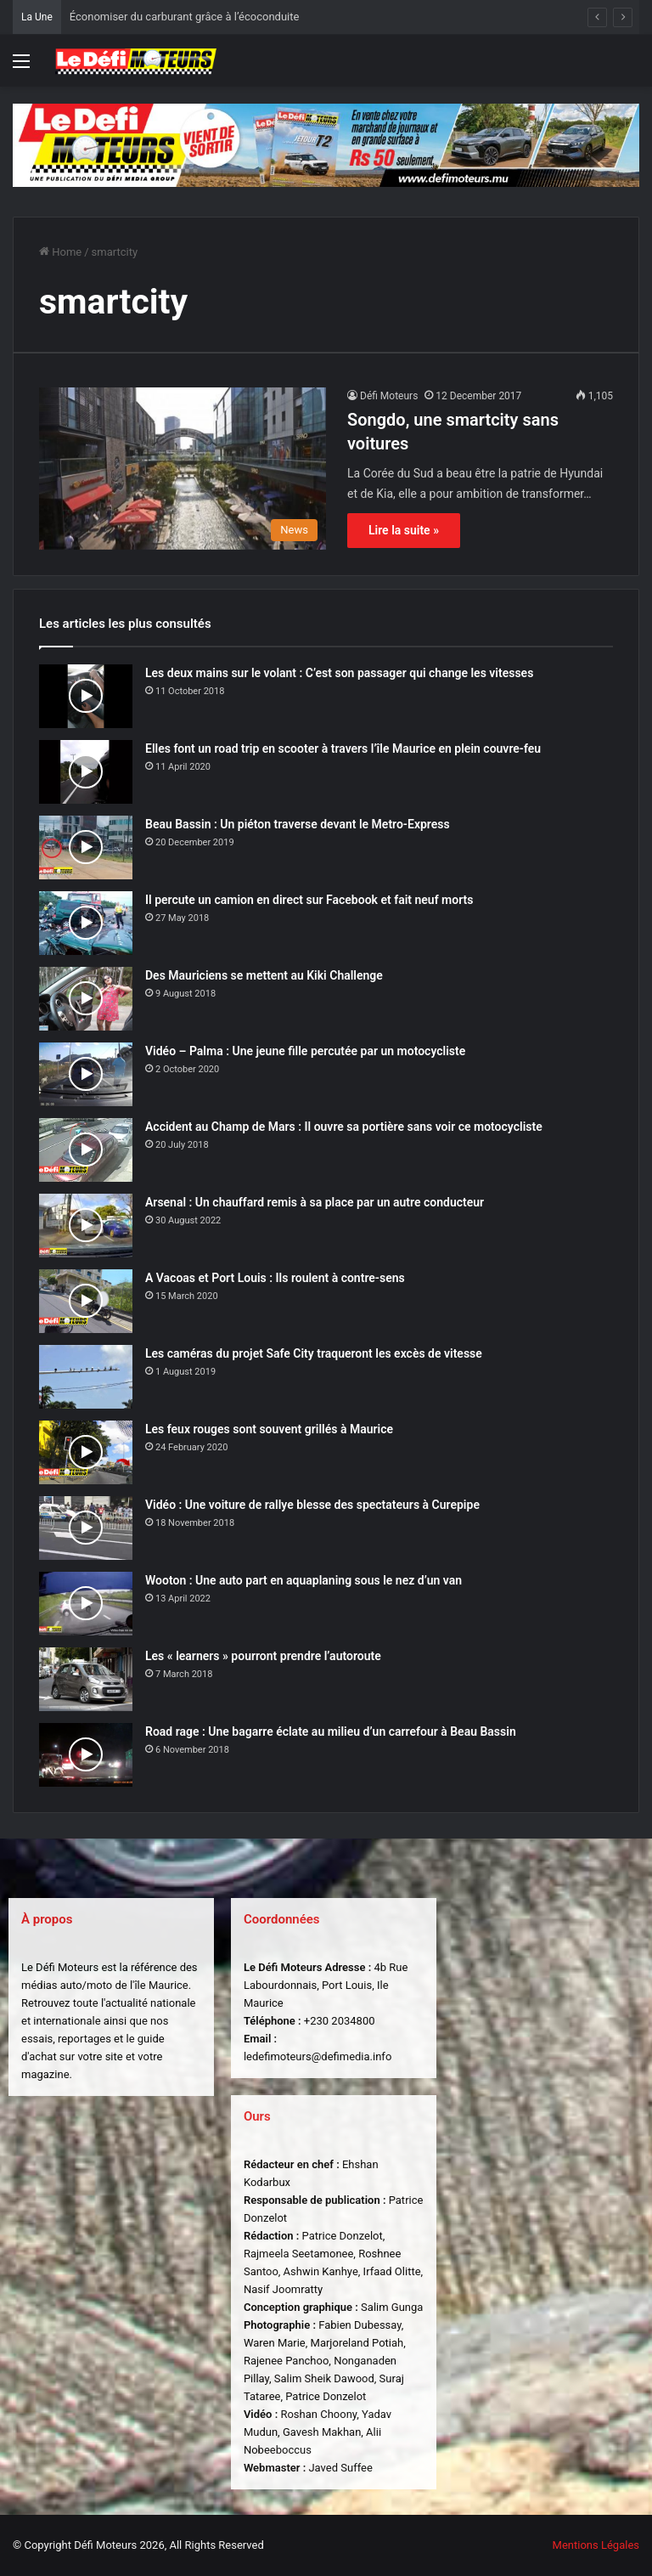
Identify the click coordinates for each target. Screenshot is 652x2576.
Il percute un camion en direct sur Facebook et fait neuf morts (309, 900)
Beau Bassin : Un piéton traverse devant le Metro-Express (297, 824)
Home (60, 252)
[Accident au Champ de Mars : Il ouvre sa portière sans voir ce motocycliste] (85, 1150)
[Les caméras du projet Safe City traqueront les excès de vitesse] (85, 1377)
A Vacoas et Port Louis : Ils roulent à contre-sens (275, 1278)
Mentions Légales (596, 2545)
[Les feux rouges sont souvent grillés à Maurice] (85, 1452)
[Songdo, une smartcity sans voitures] (182, 468)
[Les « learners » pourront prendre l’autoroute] (85, 1679)
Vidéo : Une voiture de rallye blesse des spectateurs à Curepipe (312, 1504)
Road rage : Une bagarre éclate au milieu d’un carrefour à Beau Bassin (330, 1731)
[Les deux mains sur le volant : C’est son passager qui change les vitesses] (85, 696)
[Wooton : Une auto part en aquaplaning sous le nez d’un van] (85, 1603)
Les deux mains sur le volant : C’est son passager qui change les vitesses (339, 673)
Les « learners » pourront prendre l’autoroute (263, 1656)
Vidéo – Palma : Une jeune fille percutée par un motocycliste (305, 1051)
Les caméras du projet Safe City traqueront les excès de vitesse (313, 1353)
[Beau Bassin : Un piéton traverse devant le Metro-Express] (85, 847)
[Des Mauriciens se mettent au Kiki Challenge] (85, 999)
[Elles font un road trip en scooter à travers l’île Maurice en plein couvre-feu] (85, 772)
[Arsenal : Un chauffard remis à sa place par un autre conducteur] (85, 1225)
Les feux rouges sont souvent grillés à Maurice (269, 1429)
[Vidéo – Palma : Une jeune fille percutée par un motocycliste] (85, 1074)
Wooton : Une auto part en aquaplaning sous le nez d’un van (303, 1580)
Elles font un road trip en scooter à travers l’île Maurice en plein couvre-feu (343, 748)
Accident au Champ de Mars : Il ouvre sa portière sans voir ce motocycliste (343, 1126)
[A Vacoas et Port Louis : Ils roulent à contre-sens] (85, 1301)
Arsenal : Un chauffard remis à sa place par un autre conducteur (314, 1202)
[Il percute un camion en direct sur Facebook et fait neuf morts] (85, 923)
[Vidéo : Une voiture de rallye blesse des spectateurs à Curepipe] (85, 1528)
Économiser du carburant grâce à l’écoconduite (185, 16)
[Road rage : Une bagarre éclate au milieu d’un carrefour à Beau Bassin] (85, 1755)
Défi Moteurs (389, 396)
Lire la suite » (403, 530)
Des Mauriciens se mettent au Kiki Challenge (264, 975)
